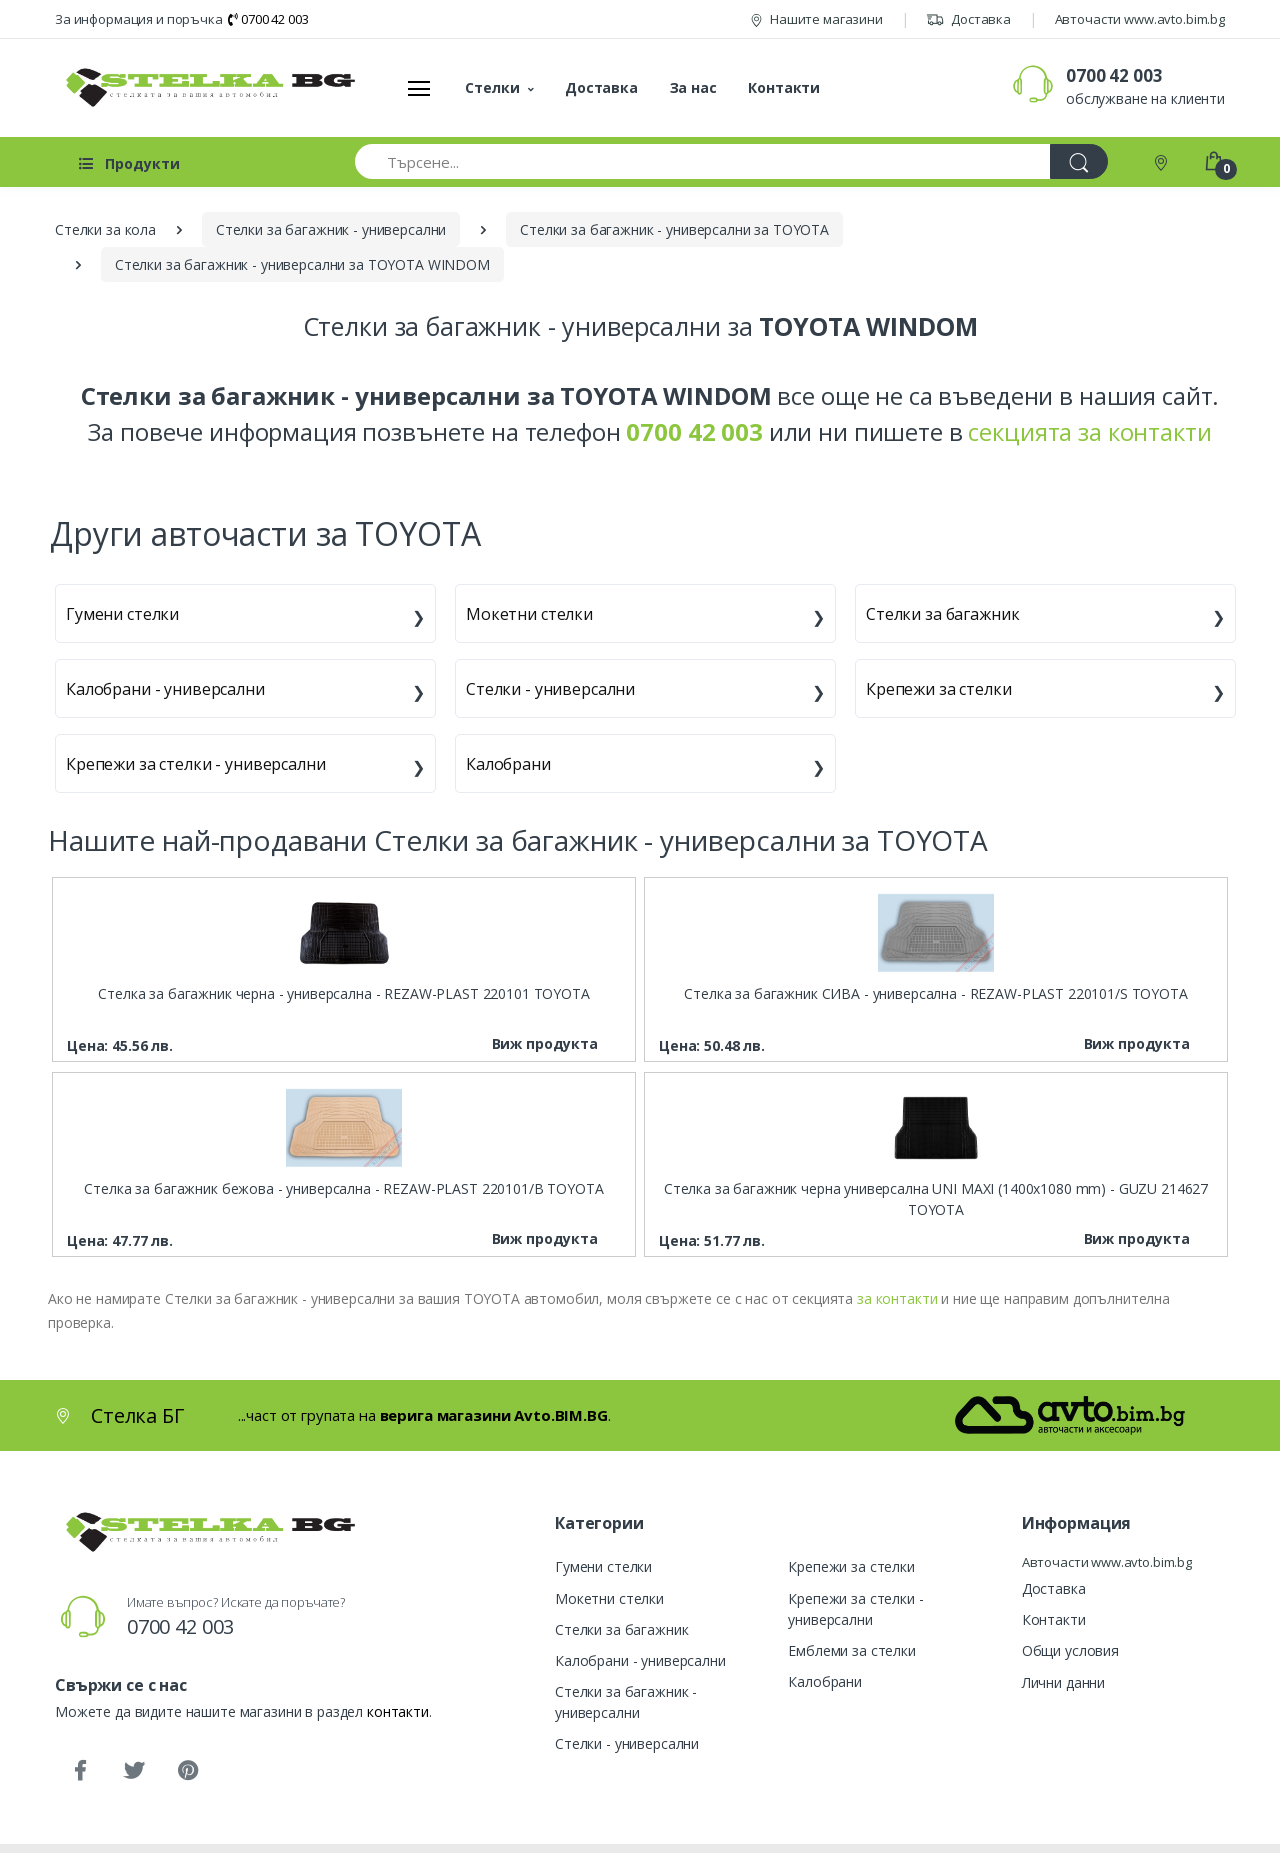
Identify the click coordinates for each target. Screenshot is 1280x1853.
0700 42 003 (268, 19)
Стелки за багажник (942, 614)
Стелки (492, 87)
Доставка (968, 19)
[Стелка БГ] (205, 87)
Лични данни (1063, 1682)
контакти (398, 1711)
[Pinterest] (188, 1771)
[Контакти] (1163, 161)
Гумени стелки (122, 614)
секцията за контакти (1089, 431)
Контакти (784, 87)
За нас (693, 87)
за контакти (897, 1298)
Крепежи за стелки (939, 689)
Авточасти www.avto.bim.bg (1140, 19)
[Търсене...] (703, 161)
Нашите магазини (816, 19)
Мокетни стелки (529, 614)
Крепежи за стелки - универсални (196, 764)
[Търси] (1079, 161)
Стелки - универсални (550, 689)
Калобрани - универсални (165, 689)
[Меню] (419, 88)
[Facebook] (80, 1771)
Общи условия (1070, 1650)
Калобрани (508, 764)
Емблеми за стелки (852, 1650)
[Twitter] (134, 1771)
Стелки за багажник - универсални (626, 1702)
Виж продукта (545, 1043)
